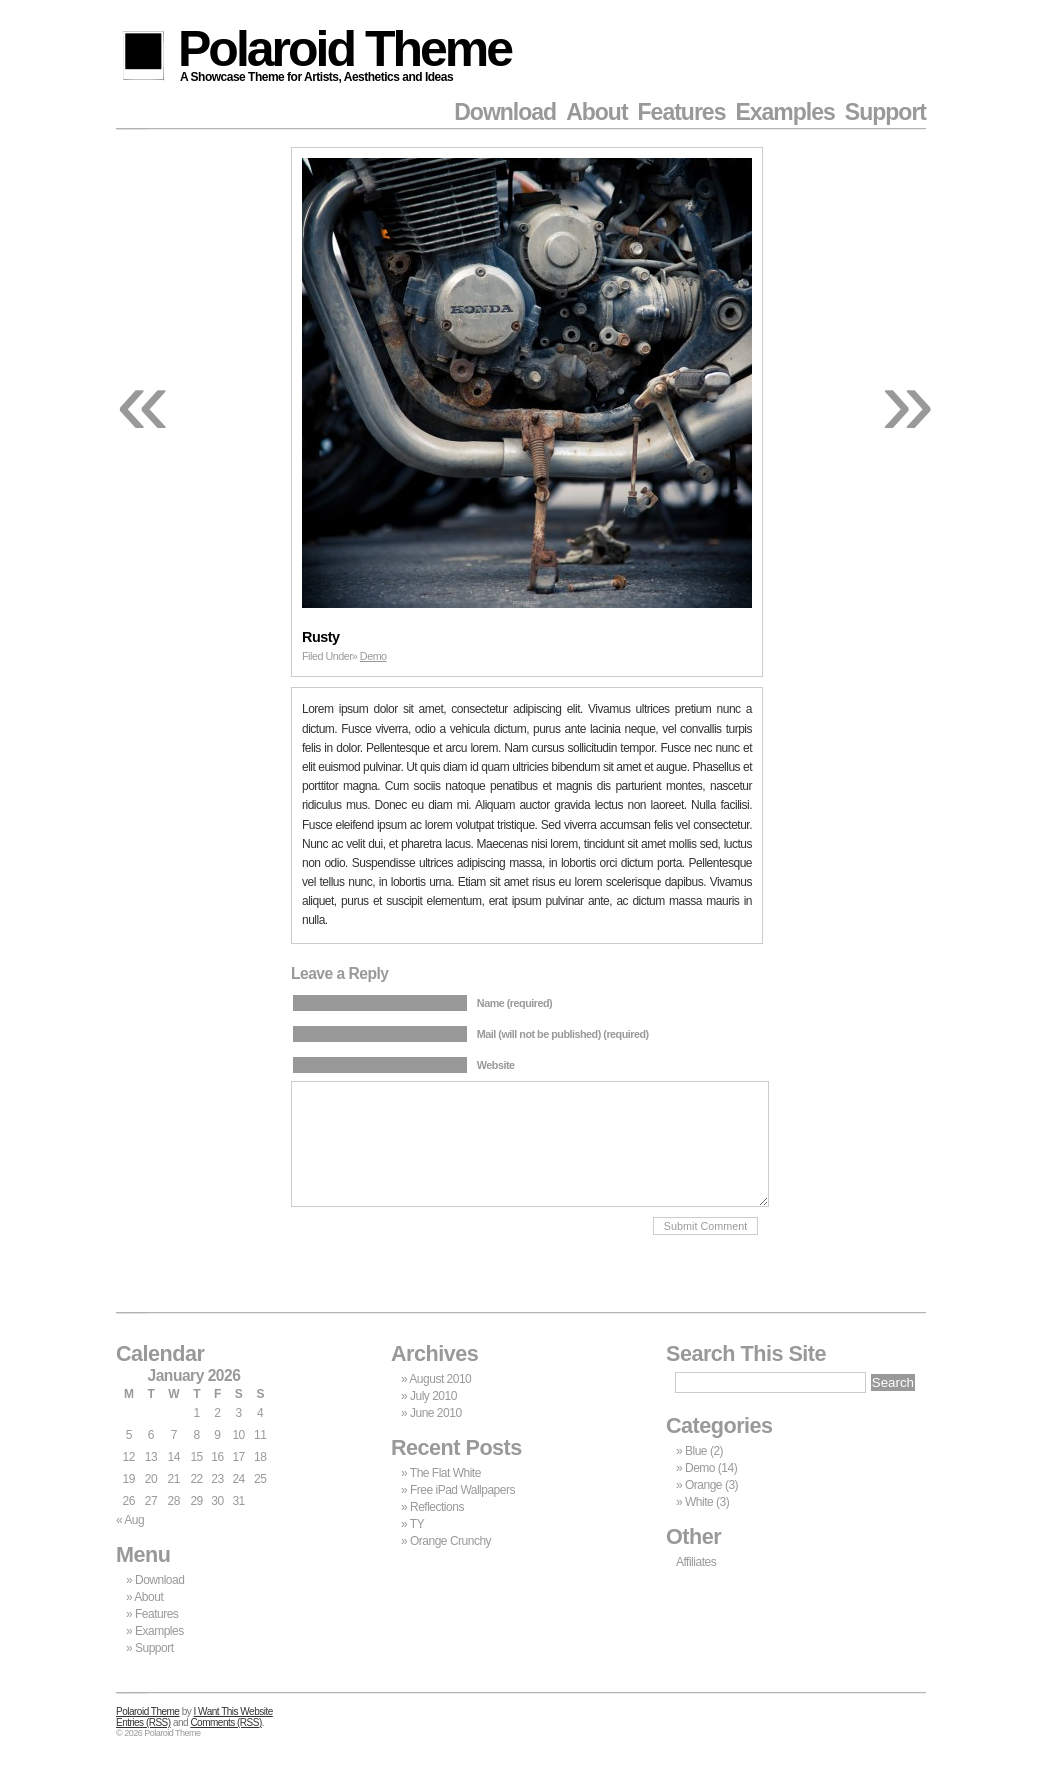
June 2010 (436, 1413)
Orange (703, 1485)
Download (505, 112)
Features (682, 112)
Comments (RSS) (225, 1722)
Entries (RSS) (143, 1722)
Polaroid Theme (344, 52)
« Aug (130, 1520)
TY (417, 1524)
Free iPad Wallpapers (462, 1490)
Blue (696, 1451)
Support (885, 112)
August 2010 (440, 1379)
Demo (373, 656)
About (596, 112)
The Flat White (445, 1473)
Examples (784, 112)
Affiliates (696, 1562)
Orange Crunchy (450, 1541)
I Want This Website (233, 1711)
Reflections (437, 1507)
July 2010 (433, 1396)
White (699, 1502)
